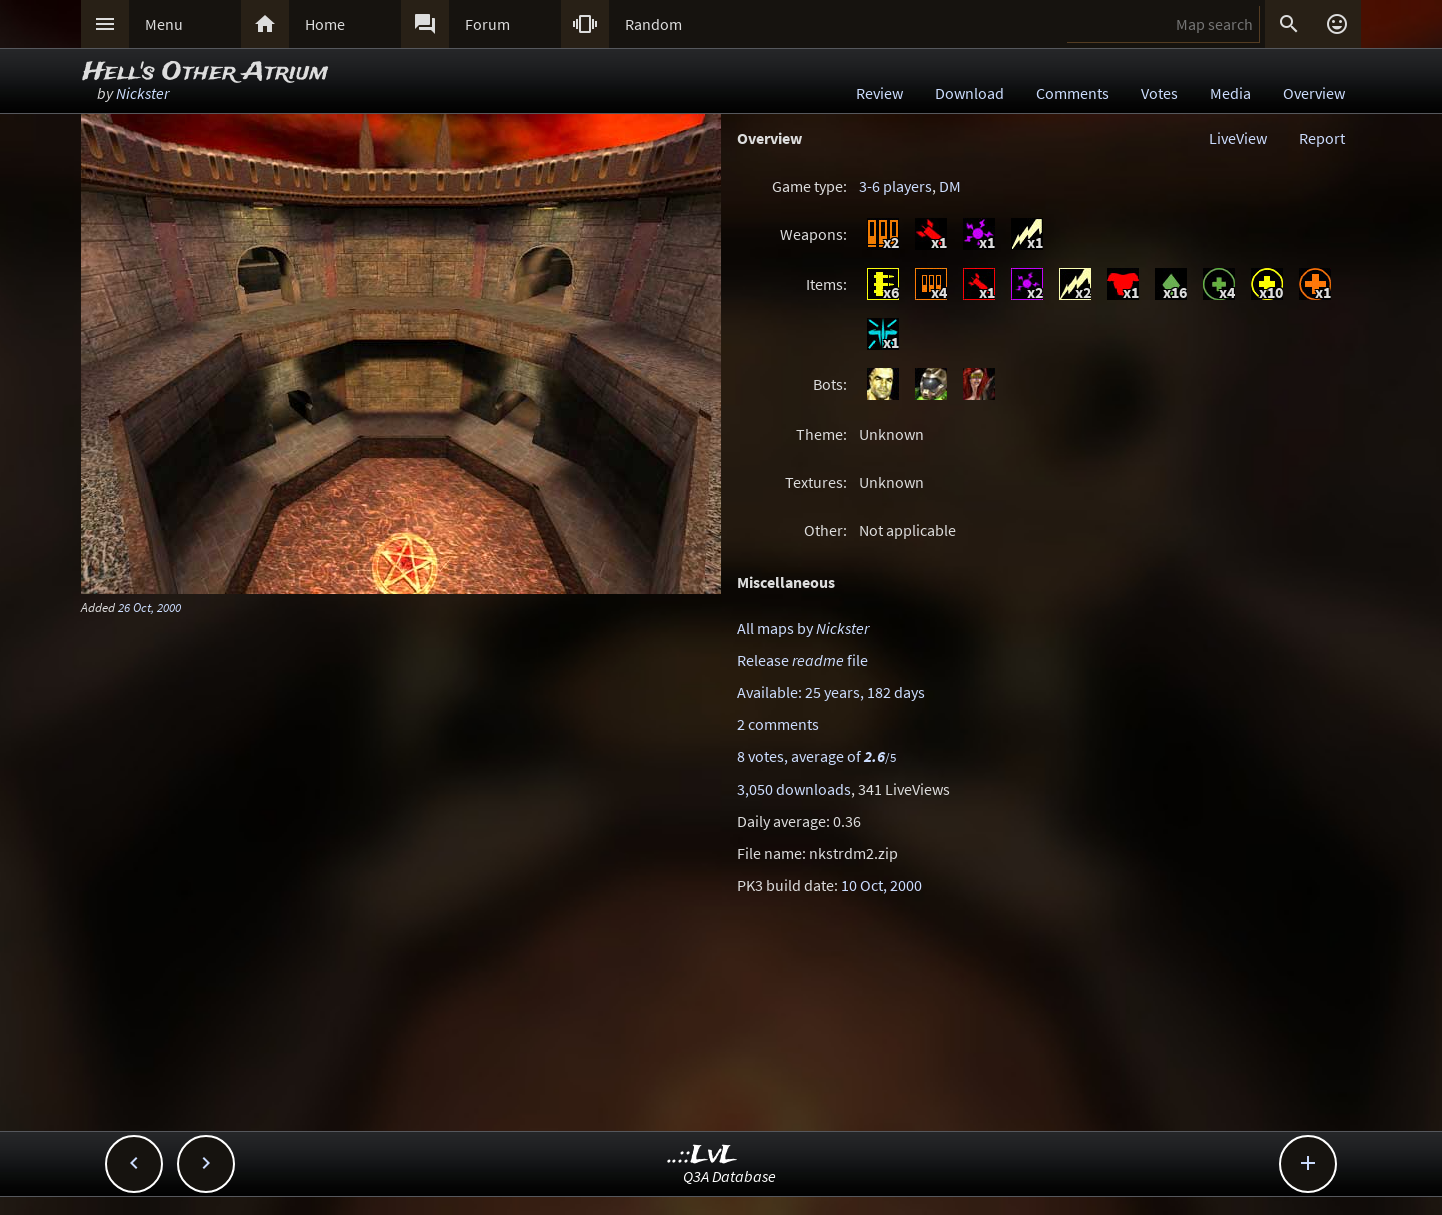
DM (950, 186)
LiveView (1238, 138)
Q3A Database (729, 1176)
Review (879, 93)
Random (653, 24)
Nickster (142, 93)
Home (325, 24)
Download (969, 93)
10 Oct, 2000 (881, 885)
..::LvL (702, 1155)
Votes (1159, 93)
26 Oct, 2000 (149, 607)
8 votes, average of (816, 756)
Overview (1314, 93)
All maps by (803, 628)
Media (1230, 93)
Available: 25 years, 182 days (831, 692)
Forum (487, 24)
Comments (1072, 93)
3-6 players (895, 186)
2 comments (778, 724)
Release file (802, 660)
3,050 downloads (794, 789)
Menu (164, 24)
